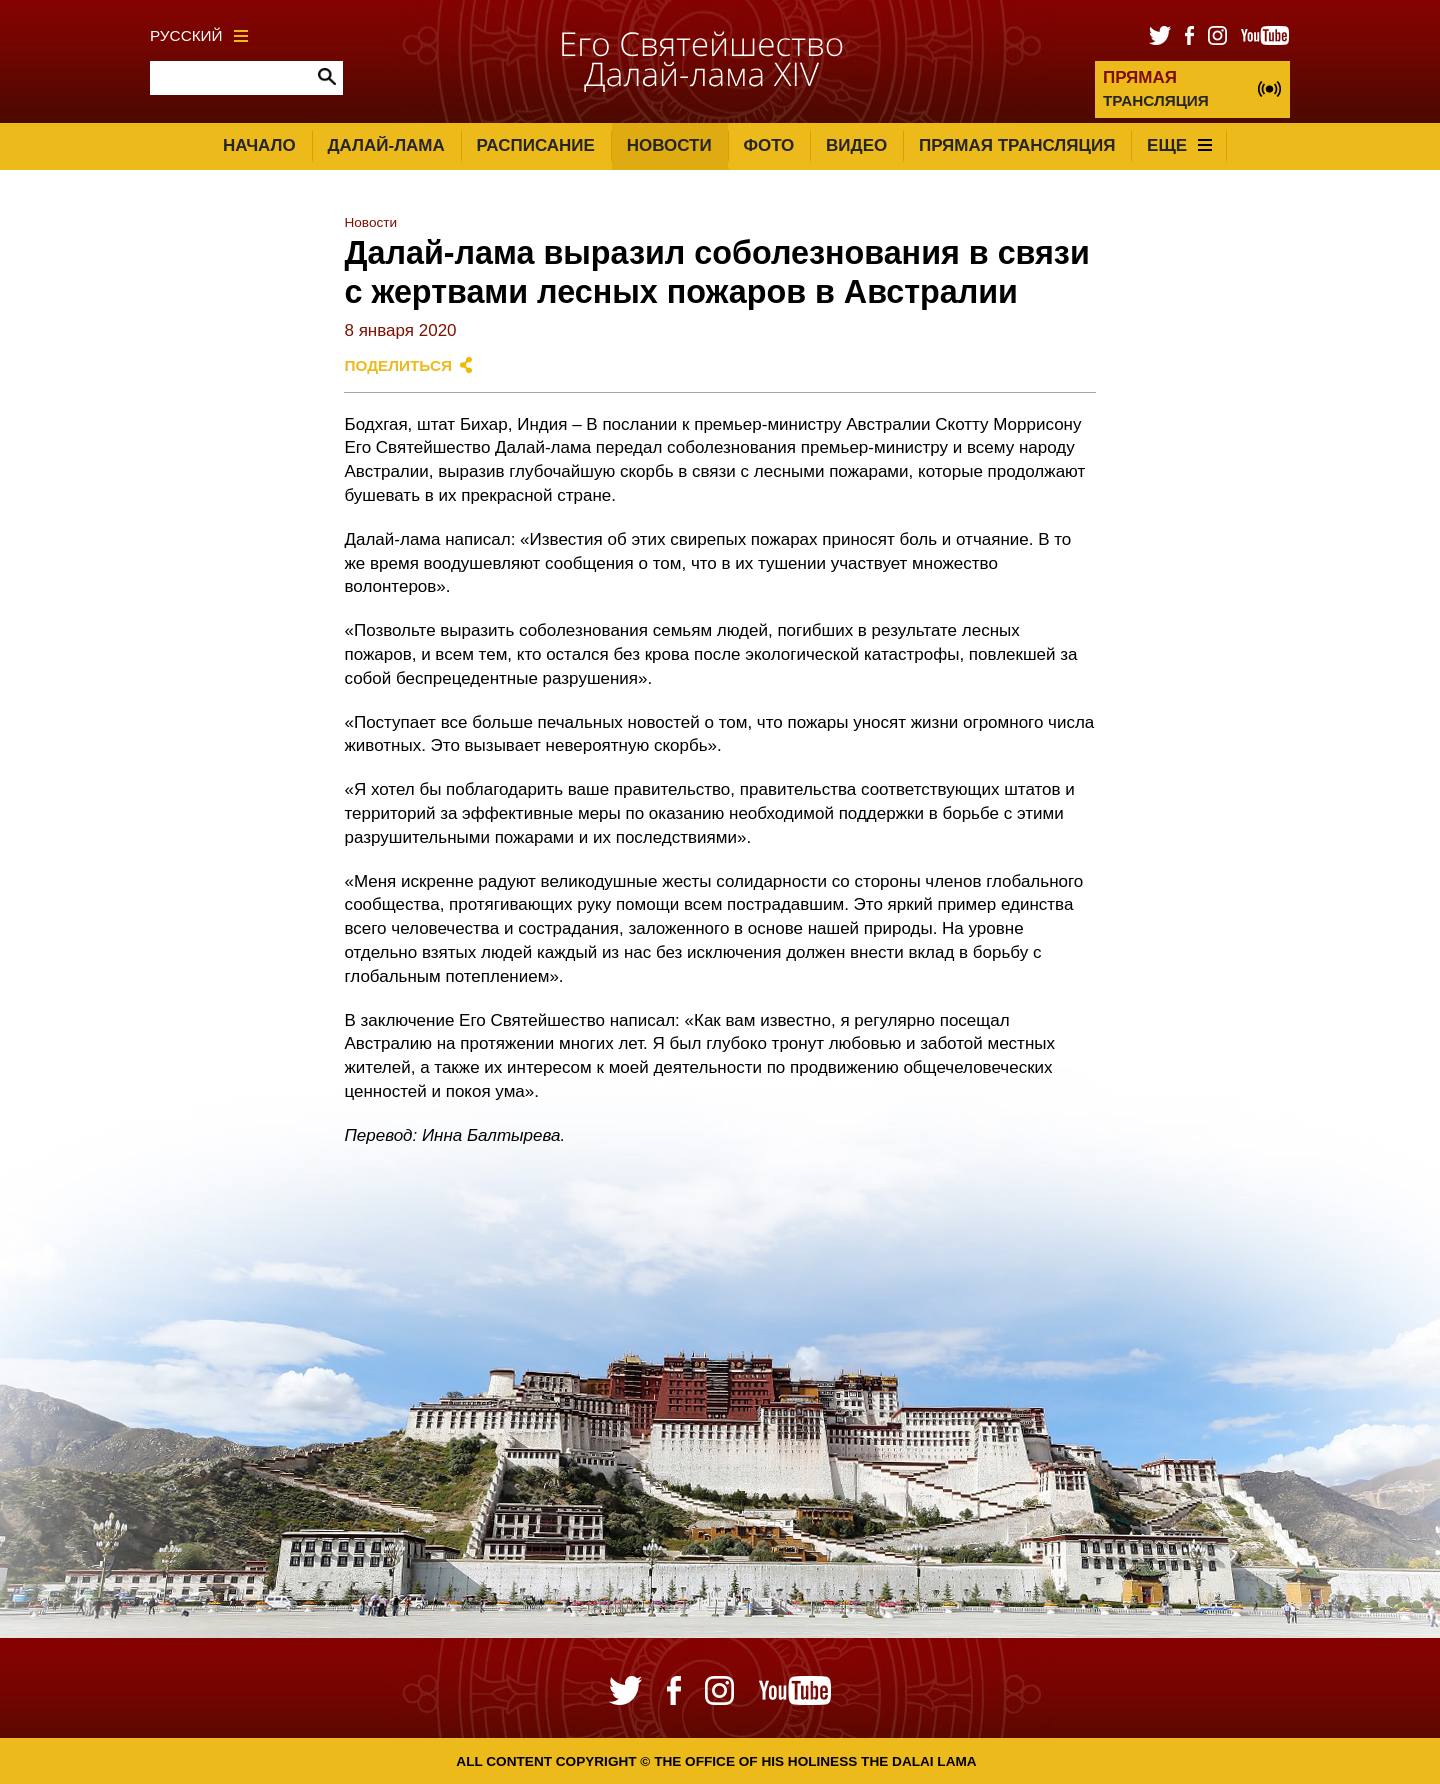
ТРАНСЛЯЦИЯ (1156, 88)
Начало (259, 145)
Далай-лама (385, 145)
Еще (1179, 145)
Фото (768, 145)
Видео (856, 145)
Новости (669, 145)
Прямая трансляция (1017, 145)
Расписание (536, 145)
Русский (199, 35)
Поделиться (398, 365)
